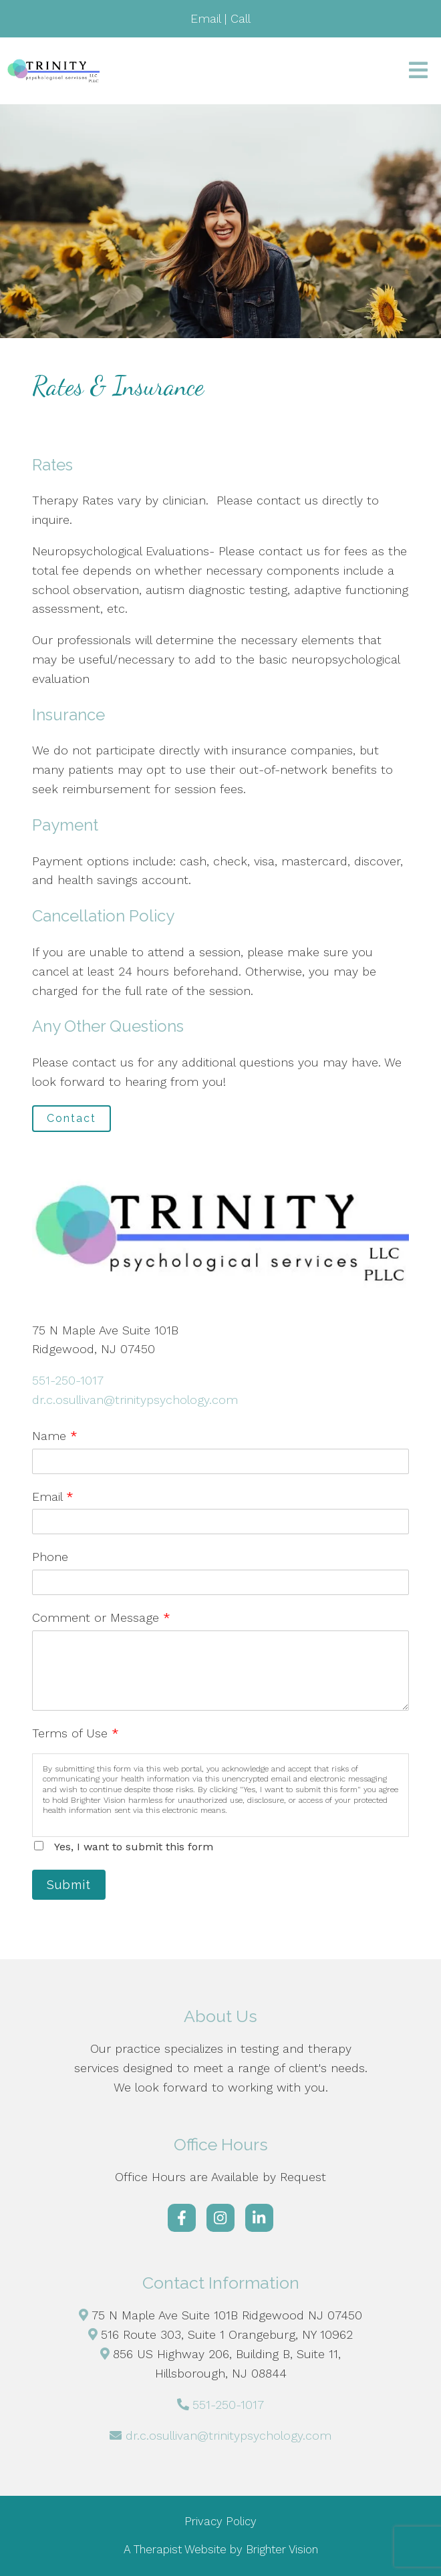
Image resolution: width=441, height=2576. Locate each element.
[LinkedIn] (259, 2218)
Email (53, 1496)
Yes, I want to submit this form (133, 1846)
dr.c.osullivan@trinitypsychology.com (135, 1400)
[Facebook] (182, 2218)
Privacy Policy (220, 2521)
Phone (50, 1557)
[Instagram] (220, 2218)
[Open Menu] (418, 71)
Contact (71, 1118)
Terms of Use (75, 1733)
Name (55, 1436)
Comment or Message (101, 1617)
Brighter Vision (282, 2549)
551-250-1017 (68, 1380)
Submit (69, 1885)
